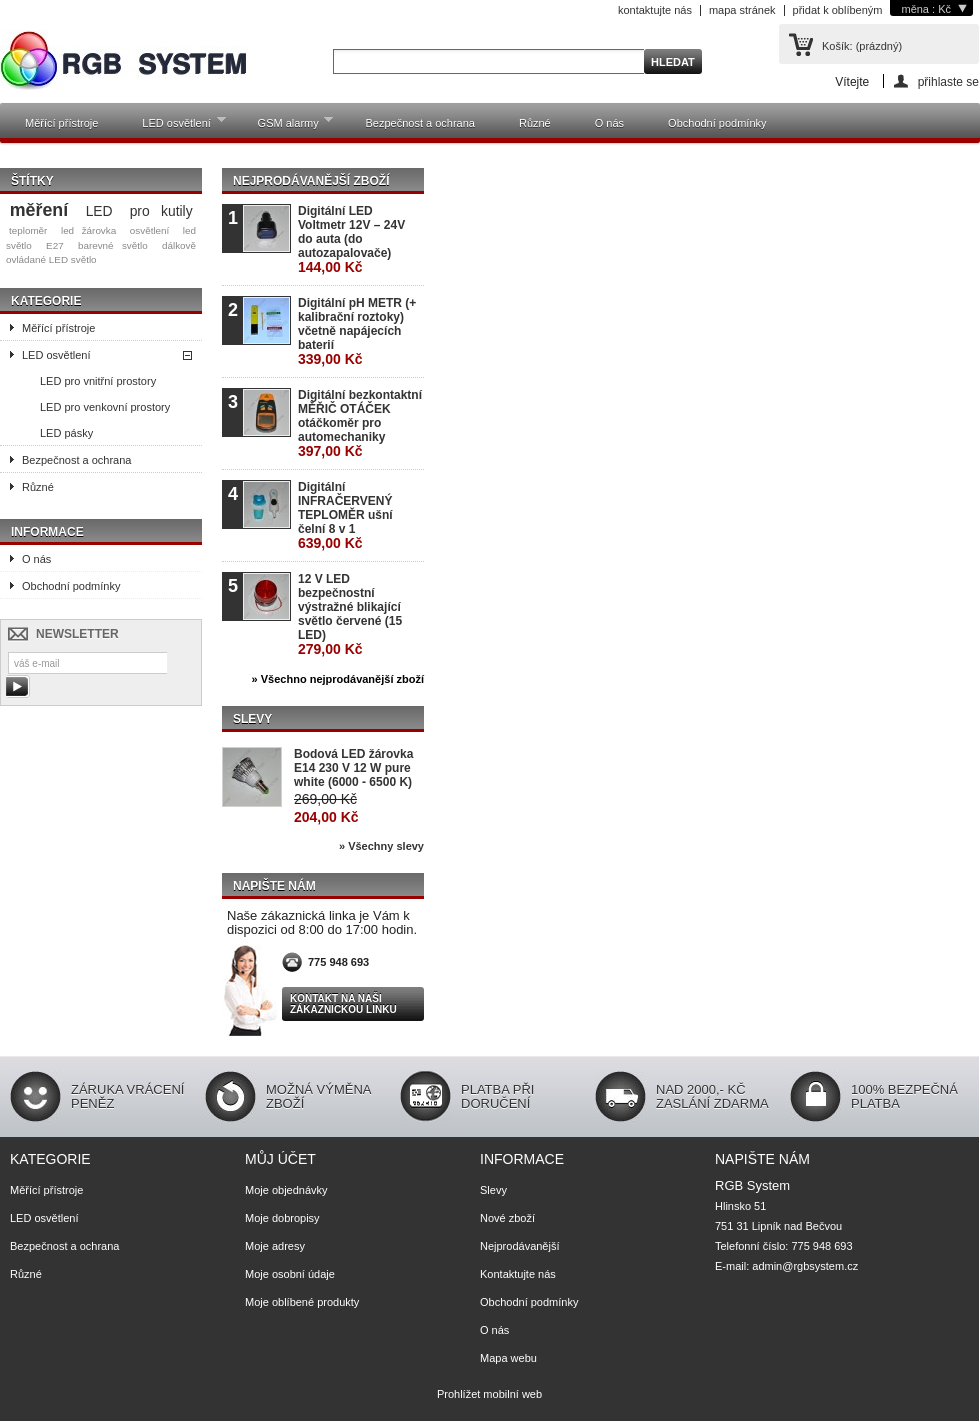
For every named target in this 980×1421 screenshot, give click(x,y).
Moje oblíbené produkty (302, 1302)
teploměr (28, 230)
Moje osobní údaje (290, 1274)
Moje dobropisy (282, 1218)
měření (39, 210)
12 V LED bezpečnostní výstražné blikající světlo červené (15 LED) (350, 614)
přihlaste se (948, 81)
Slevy (252, 719)
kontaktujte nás (655, 10)
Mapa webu (508, 1358)
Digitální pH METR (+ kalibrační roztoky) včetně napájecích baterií (357, 331)
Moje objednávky (286, 1190)
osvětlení (150, 230)
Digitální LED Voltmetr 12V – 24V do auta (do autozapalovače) (351, 239)
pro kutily (161, 211)
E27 (55, 245)
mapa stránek (742, 10)
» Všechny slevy (381, 846)
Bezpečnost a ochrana (419, 123)
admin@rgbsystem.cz (805, 1266)
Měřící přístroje (61, 123)
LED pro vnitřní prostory (98, 381)
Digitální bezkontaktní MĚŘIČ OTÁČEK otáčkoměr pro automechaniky (360, 423)
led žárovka (88, 230)
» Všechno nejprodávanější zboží (338, 679)
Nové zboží (507, 1218)
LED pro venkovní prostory (105, 407)
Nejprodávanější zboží (311, 181)
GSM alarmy (286, 127)
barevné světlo (113, 245)
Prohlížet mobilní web (489, 1394)
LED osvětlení (173, 127)
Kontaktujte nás (518, 1274)
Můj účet (280, 1159)
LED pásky (66, 433)
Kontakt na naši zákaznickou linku (343, 1004)
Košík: (862, 46)
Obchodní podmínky (717, 123)
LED (99, 211)
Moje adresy (275, 1246)
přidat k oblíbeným (838, 10)
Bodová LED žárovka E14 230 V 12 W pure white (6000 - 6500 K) (353, 768)
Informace (47, 532)
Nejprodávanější (520, 1246)
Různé (535, 123)
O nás (609, 123)
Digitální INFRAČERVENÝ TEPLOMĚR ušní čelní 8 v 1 (345, 515)
